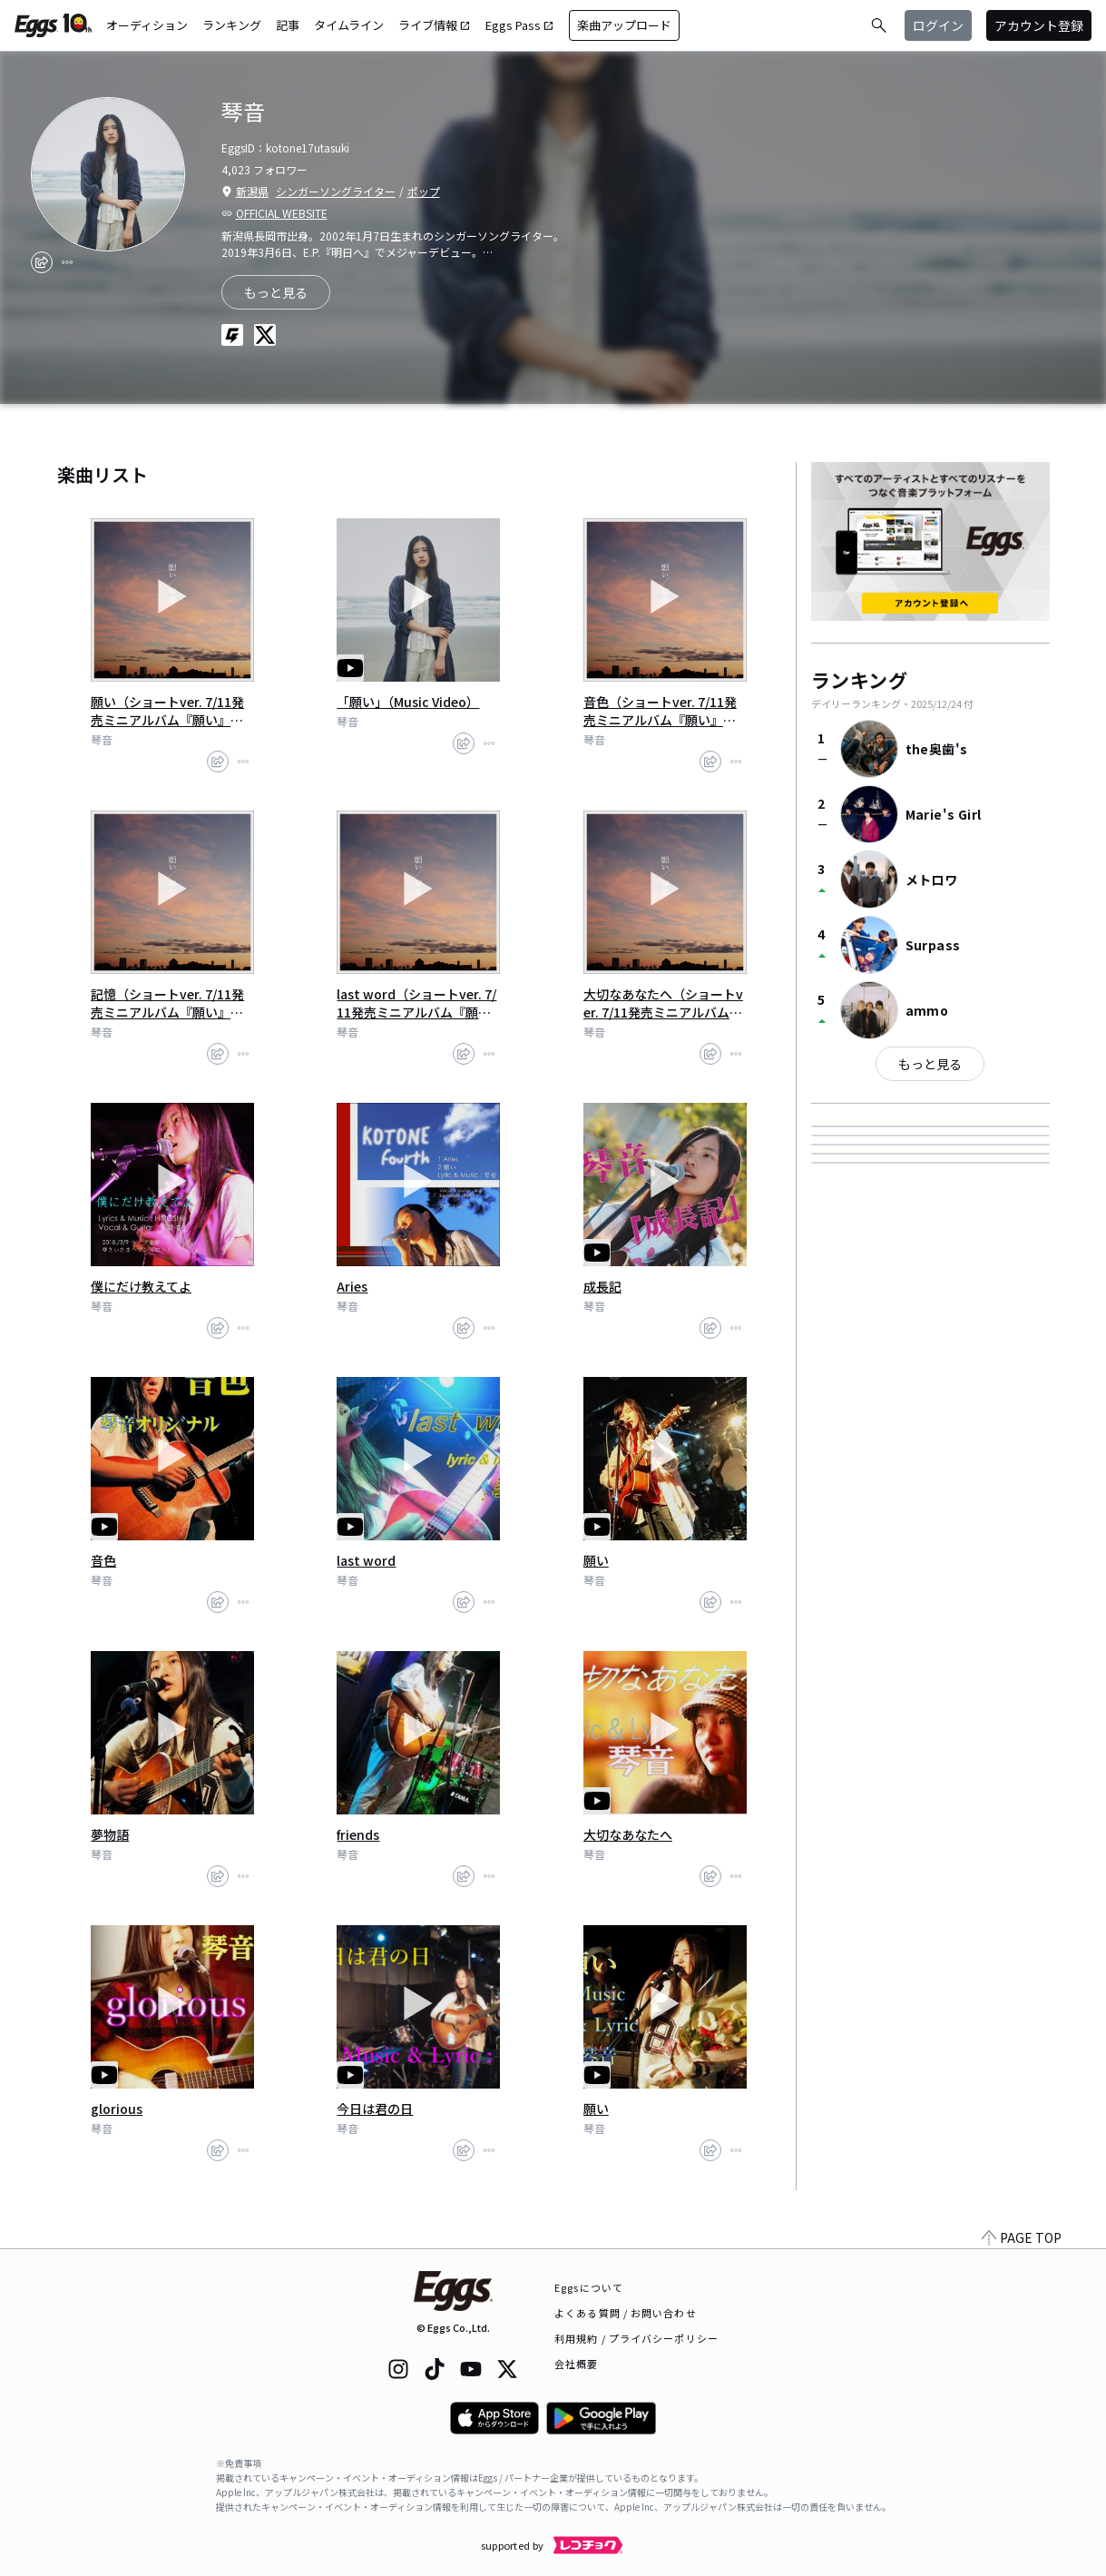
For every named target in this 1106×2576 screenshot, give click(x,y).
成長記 (602, 1286)
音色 (103, 1560)
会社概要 (576, 2363)
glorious (116, 2108)
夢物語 (110, 1834)
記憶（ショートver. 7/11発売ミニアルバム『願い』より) (167, 1003)
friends (358, 1834)
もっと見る (930, 1064)
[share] (42, 262)
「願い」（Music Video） (408, 702)
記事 (287, 25)
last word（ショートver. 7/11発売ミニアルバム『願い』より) (417, 1003)
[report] (67, 262)
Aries (352, 1286)
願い (596, 1560)
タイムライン (349, 25)
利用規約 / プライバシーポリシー (636, 2338)
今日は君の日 (375, 2108)
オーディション (147, 25)
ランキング (231, 25)
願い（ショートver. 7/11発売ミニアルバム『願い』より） (167, 711)
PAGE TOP (1022, 2237)
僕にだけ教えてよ (141, 1286)
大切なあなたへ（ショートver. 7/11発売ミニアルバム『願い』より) (663, 1003)
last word (366, 1560)
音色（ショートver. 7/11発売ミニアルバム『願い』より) (660, 711)
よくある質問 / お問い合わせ (625, 2313)
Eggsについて (588, 2287)
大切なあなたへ (627, 1834)
